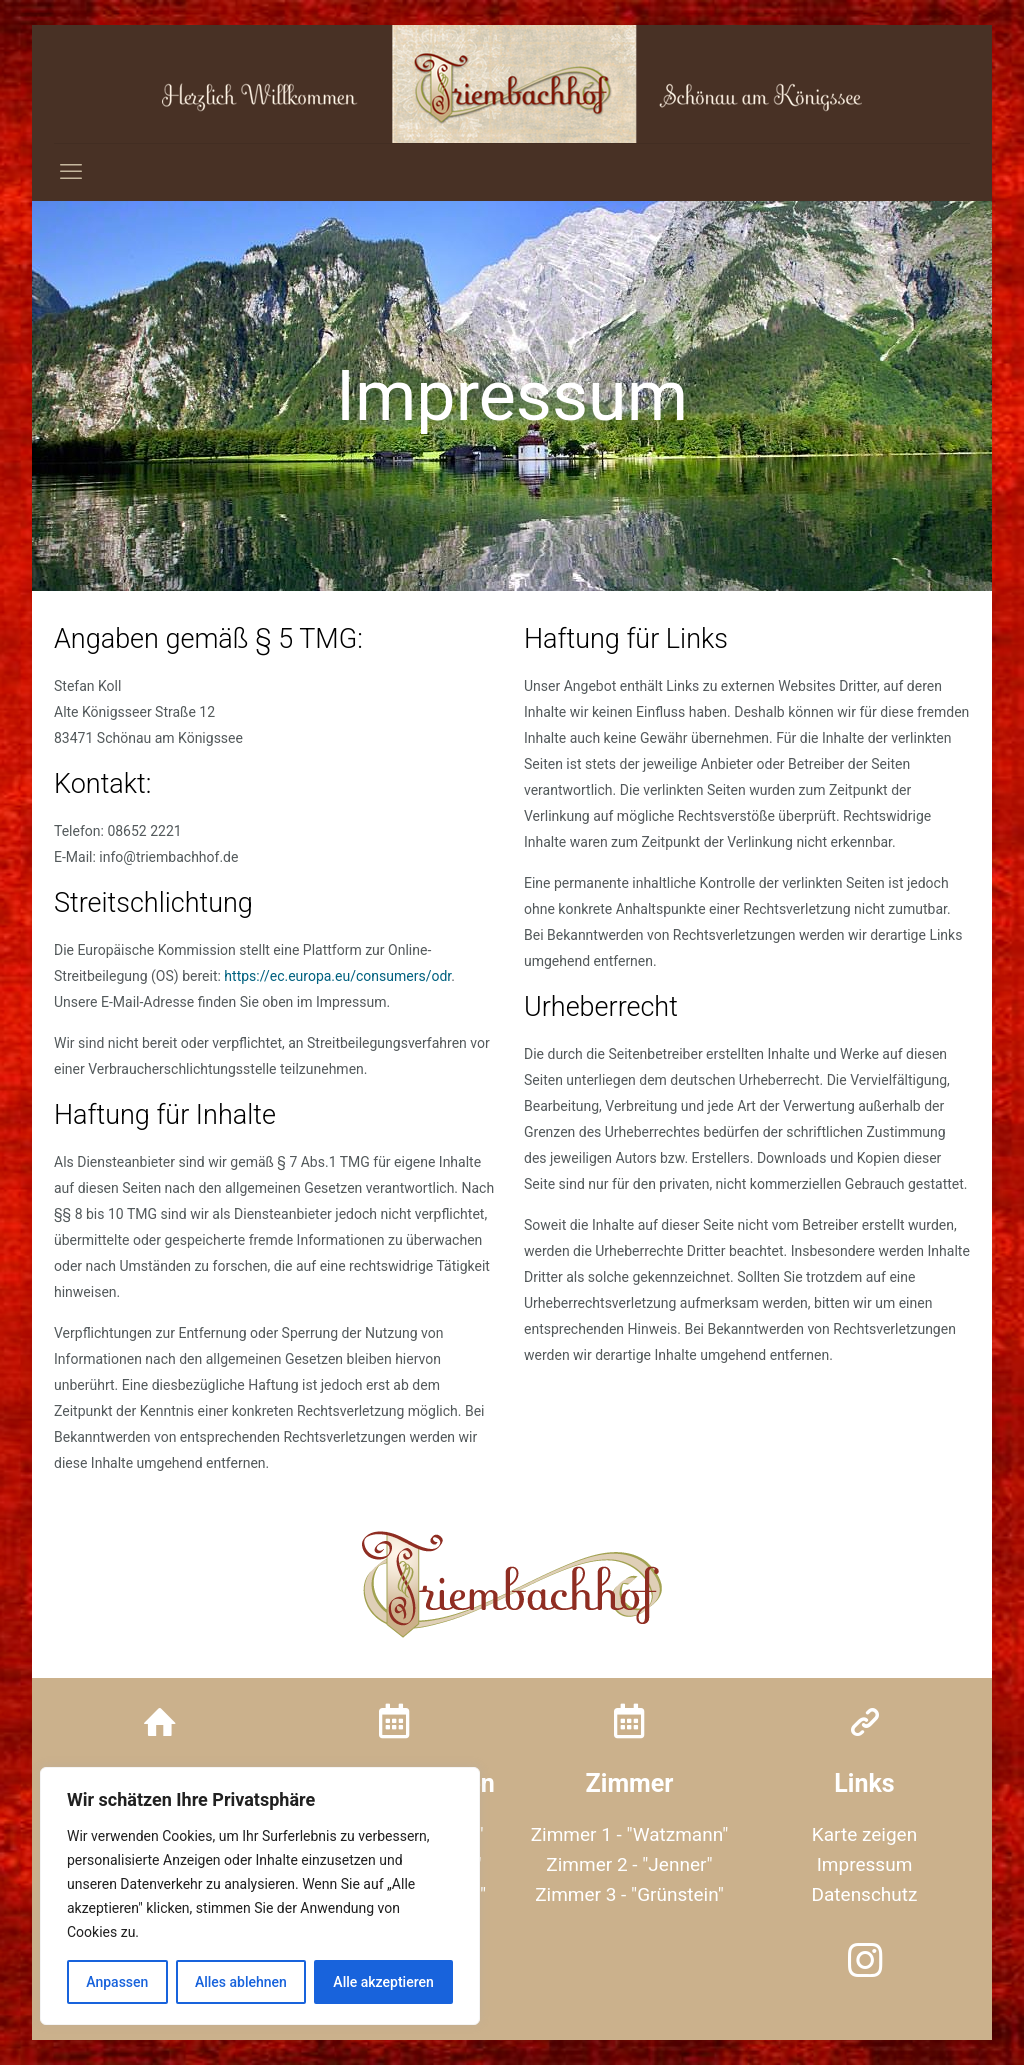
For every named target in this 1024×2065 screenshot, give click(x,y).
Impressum (865, 1864)
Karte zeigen (864, 1834)
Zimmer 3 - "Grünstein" (629, 1894)
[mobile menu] (71, 172)
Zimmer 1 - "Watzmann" (630, 1834)
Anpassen (117, 1982)
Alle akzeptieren (383, 1982)
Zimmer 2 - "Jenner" (629, 1864)
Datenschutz (865, 1894)
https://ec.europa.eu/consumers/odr (337, 976)
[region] (260, 1896)
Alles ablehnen (241, 1982)
